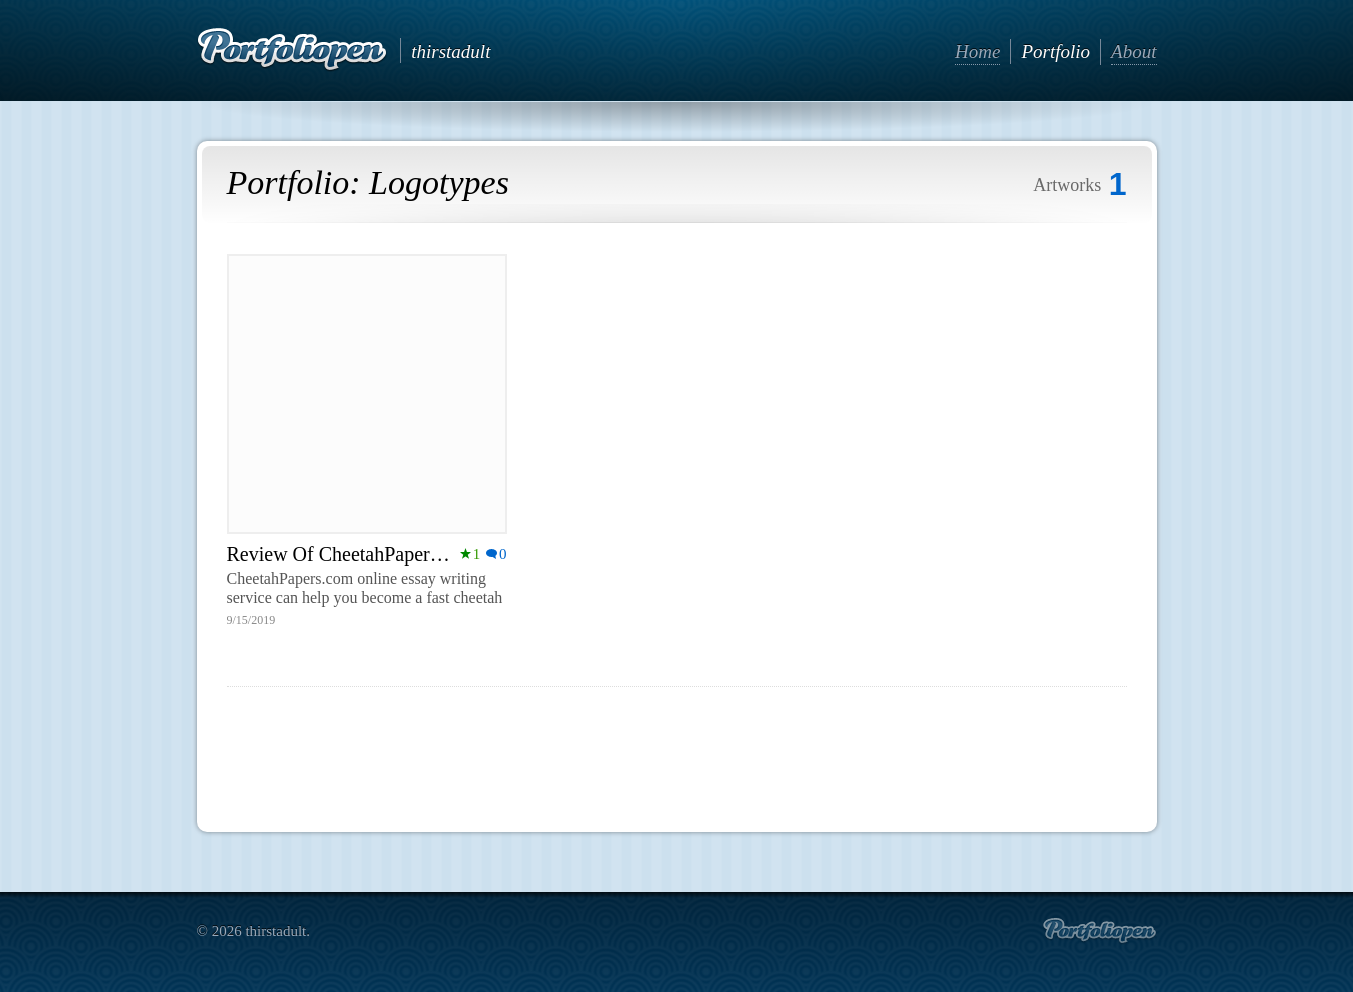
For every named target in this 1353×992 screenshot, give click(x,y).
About (1133, 51)
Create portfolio (1099, 931)
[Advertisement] (677, 751)
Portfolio (1055, 51)
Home (977, 51)
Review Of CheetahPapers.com (352, 554)
